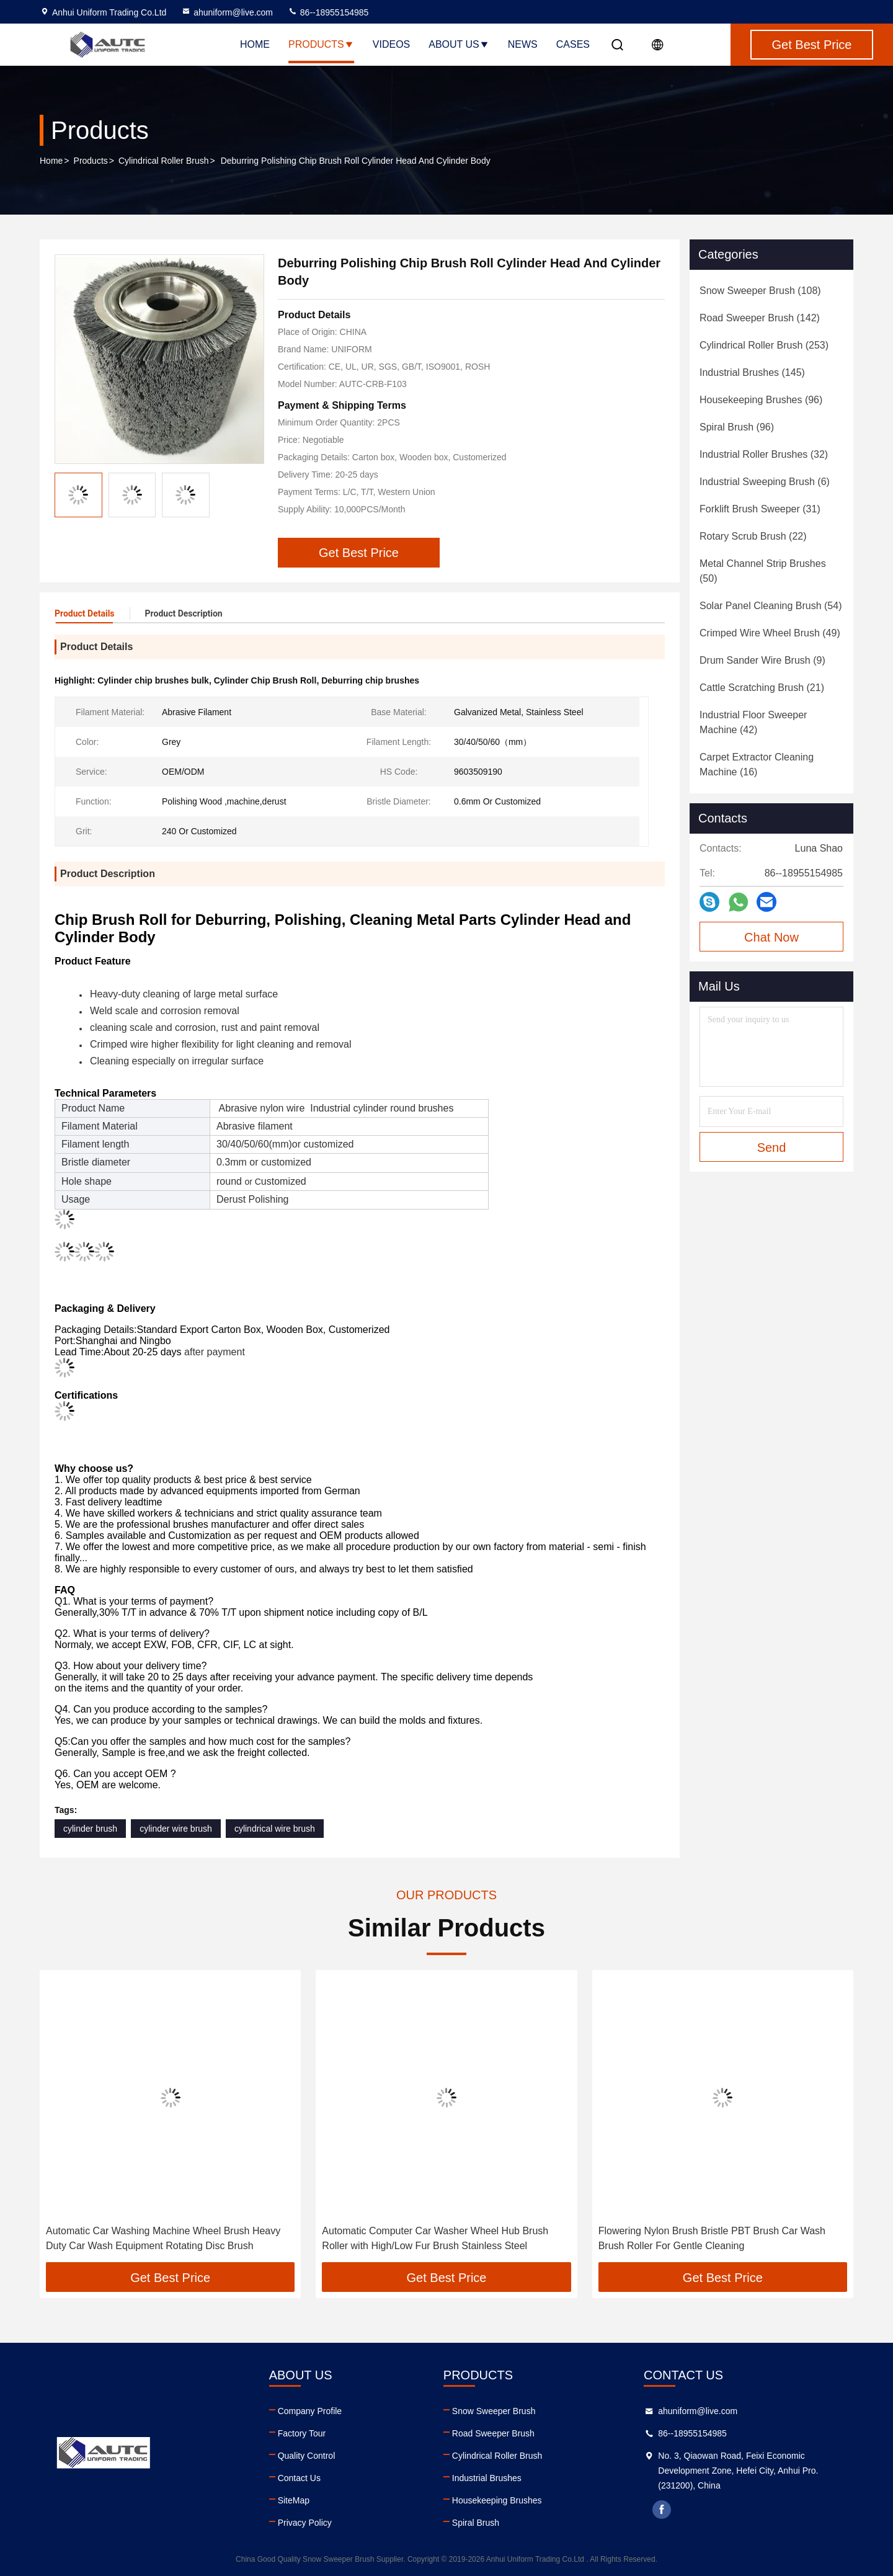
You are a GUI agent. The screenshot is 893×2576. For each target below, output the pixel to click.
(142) (760, 318)
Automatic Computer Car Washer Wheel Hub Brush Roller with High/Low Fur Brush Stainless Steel (435, 2238)
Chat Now (771, 937)
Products (321, 44)
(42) (753, 722)
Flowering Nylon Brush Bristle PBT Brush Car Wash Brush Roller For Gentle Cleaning (711, 2238)
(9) (762, 660)
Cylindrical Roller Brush (163, 161)
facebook (661, 2509)
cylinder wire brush (176, 1829)
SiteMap (293, 2500)
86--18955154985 (328, 12)
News (523, 44)
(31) (760, 509)
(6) (765, 481)
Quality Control (306, 2456)
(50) (763, 571)
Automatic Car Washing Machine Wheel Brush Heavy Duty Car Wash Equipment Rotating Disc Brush (163, 2238)
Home (255, 44)
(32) (764, 454)
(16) (757, 764)
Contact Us (299, 2478)
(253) (764, 345)
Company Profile (310, 2411)
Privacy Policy (305, 2523)
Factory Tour (302, 2433)
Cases (573, 44)
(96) (761, 399)
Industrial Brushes (487, 2478)
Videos (391, 44)
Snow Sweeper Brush (494, 2411)
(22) (753, 536)
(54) (771, 605)
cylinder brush (90, 1829)
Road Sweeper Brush (493, 2433)
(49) (770, 633)
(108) (760, 290)
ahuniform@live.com (227, 12)
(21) (762, 687)
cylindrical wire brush (274, 1829)
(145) (752, 372)
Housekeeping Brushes (497, 2500)
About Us (459, 44)
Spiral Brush (475, 2523)
